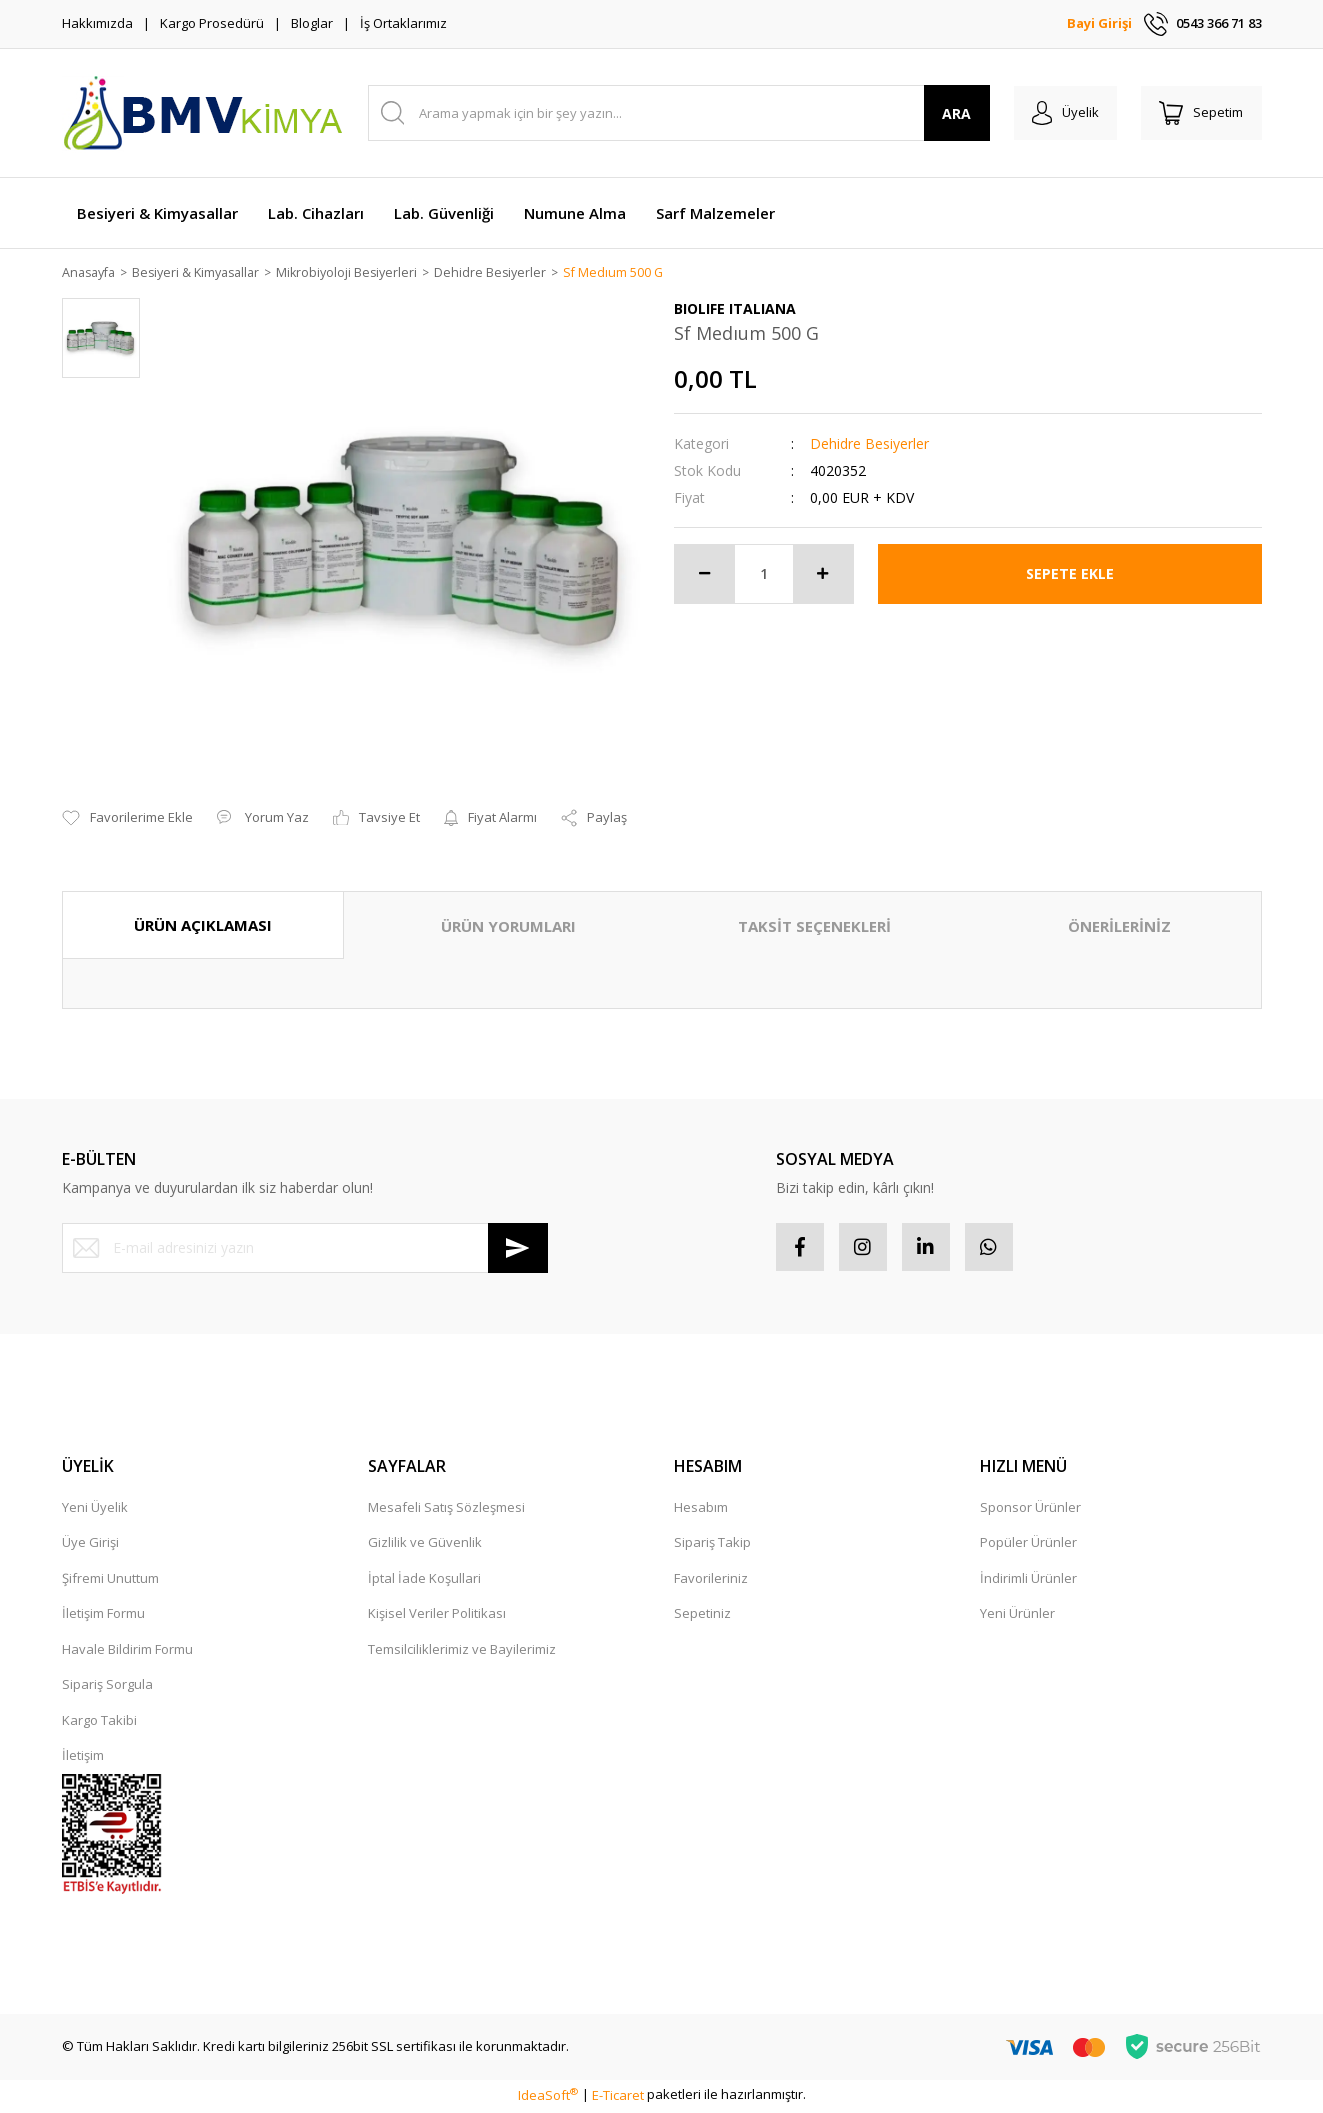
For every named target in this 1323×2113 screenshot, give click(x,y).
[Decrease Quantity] (705, 575)
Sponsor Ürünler (1030, 1510)
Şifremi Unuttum (110, 1581)
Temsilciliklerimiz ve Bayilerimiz (462, 1652)
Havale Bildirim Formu (127, 1652)
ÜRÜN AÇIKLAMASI (203, 926)
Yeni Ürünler (1017, 1616)
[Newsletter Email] (305, 1249)
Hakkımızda (97, 23)
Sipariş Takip (712, 1545)
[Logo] (202, 113)
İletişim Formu (103, 1616)
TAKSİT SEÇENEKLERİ (814, 927)
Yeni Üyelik (95, 1510)
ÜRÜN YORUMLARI (508, 927)
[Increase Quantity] (823, 575)
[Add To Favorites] (127, 819)
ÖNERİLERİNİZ (1119, 927)
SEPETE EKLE (1070, 574)
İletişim (83, 1758)
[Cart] (1200, 113)
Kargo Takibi (99, 1723)
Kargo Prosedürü (212, 23)
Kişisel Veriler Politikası (437, 1616)
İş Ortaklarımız (403, 23)
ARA (949, 113)
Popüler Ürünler (1028, 1545)
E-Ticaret (618, 2097)
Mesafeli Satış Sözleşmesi (446, 1510)
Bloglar (312, 23)
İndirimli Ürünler (1028, 1581)
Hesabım (701, 1510)
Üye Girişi (90, 1545)
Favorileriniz (711, 1581)
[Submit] (518, 1249)
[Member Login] (1060, 113)
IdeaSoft (548, 2097)
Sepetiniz (702, 1616)
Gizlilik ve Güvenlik (425, 1545)
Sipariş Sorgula (107, 1687)
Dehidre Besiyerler (869, 444)
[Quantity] (764, 575)
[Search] (675, 113)
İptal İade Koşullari (424, 1581)
